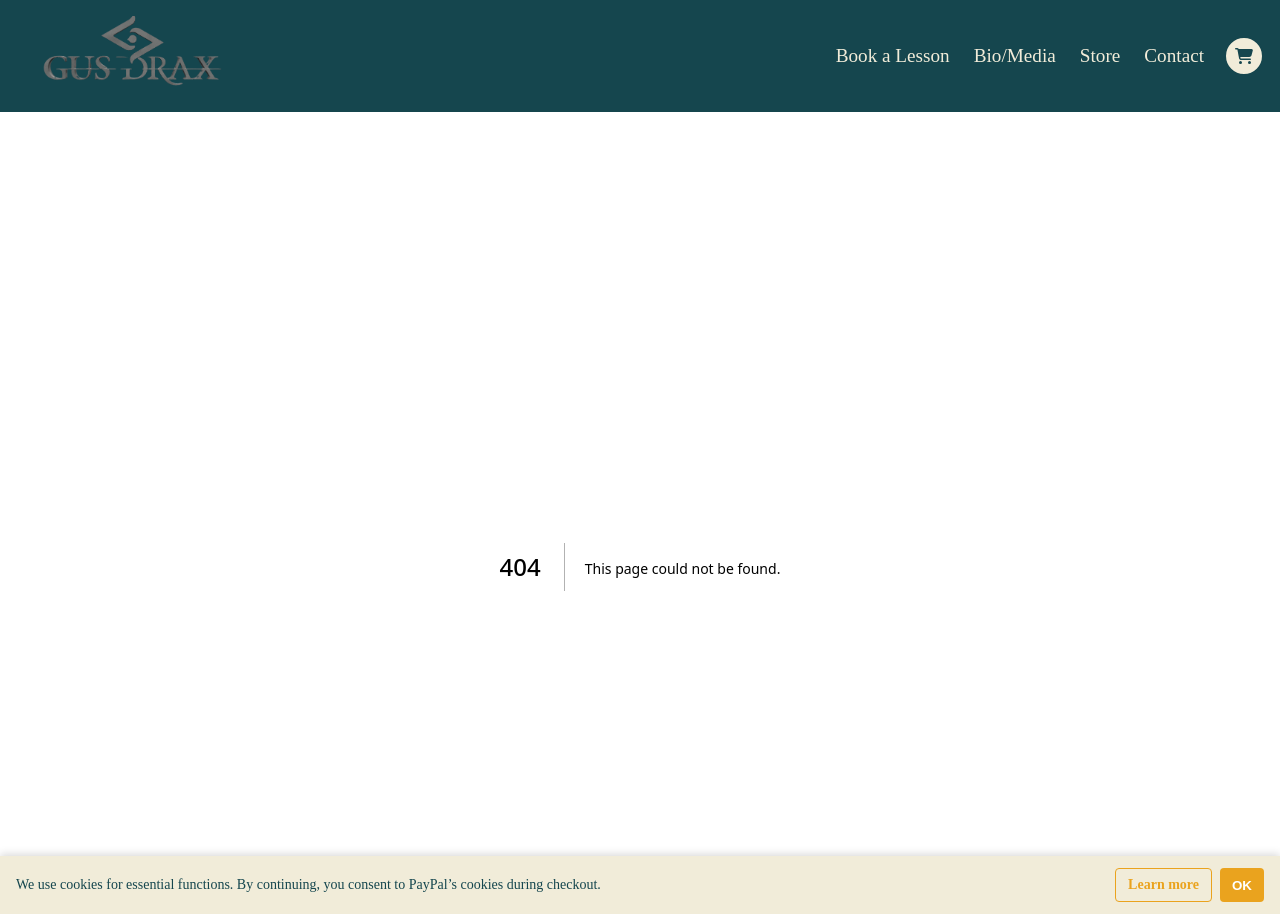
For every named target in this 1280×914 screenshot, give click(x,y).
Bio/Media (1015, 55)
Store (1100, 55)
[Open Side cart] (1244, 56)
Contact (1174, 55)
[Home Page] (136, 56)
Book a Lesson (893, 55)
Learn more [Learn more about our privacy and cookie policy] (1163, 884)
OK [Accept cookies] (1242, 885)
